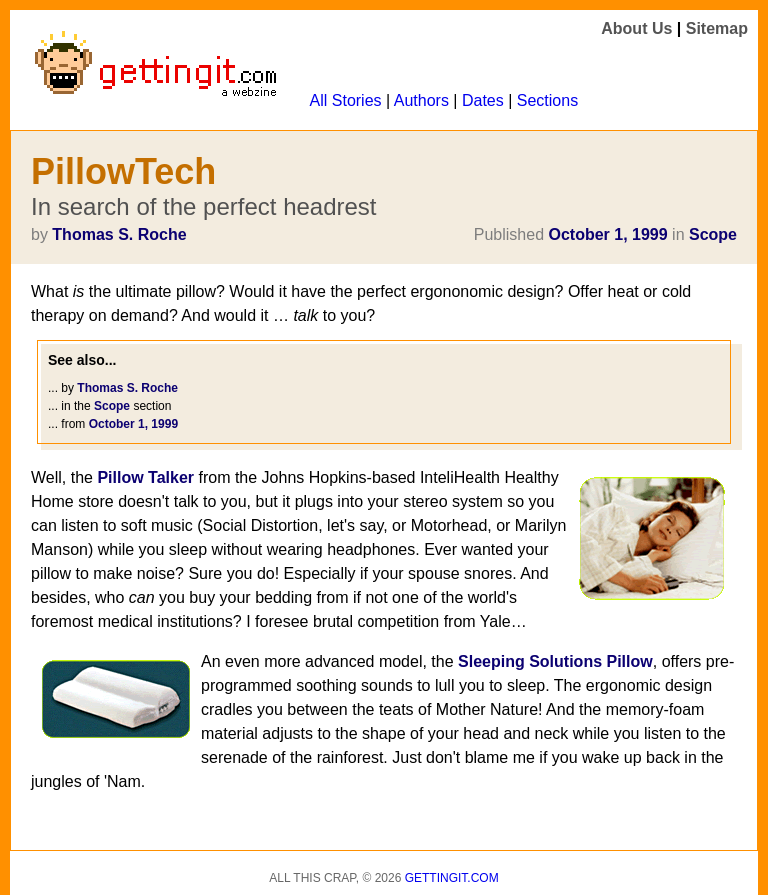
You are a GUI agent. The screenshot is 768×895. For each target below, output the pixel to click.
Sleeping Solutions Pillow (555, 661)
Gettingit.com (452, 878)
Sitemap (717, 28)
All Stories (346, 100)
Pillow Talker (145, 477)
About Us (636, 28)
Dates (483, 100)
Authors (421, 100)
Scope (713, 234)
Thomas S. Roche (119, 234)
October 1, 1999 (607, 234)
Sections (547, 100)
